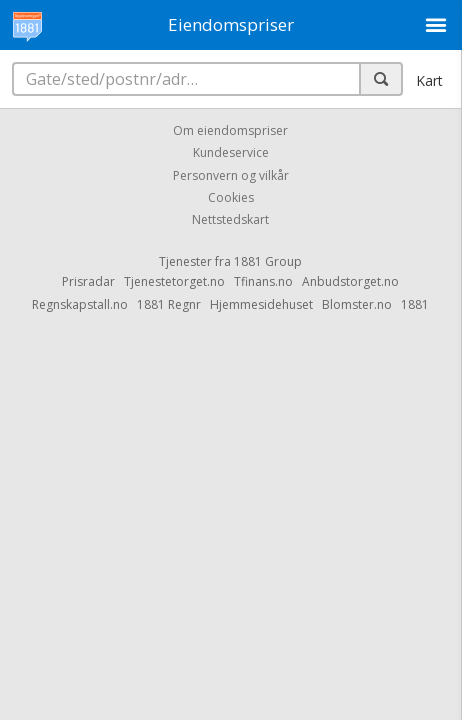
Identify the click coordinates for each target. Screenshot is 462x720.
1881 (415, 304)
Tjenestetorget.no (174, 281)
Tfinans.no (263, 281)
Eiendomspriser (231, 24)
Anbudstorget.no (350, 281)
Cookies (231, 197)
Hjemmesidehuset (261, 304)
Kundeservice (231, 153)
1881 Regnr (169, 304)
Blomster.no (357, 304)
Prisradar (88, 281)
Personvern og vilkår (231, 175)
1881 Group (268, 261)
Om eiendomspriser (230, 130)
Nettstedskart (230, 220)
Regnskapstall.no (80, 304)
